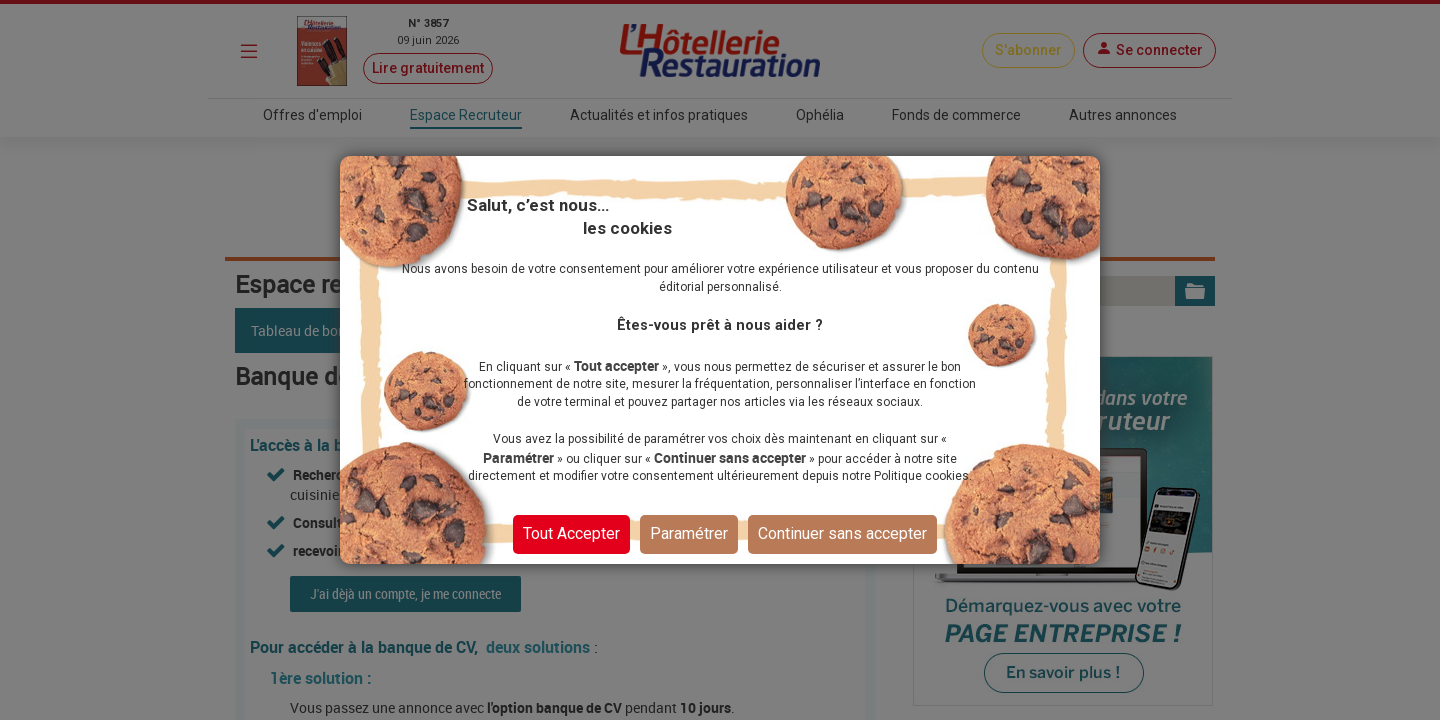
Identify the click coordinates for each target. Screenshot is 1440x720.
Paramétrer (689, 532)
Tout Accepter (571, 532)
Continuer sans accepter (842, 532)
